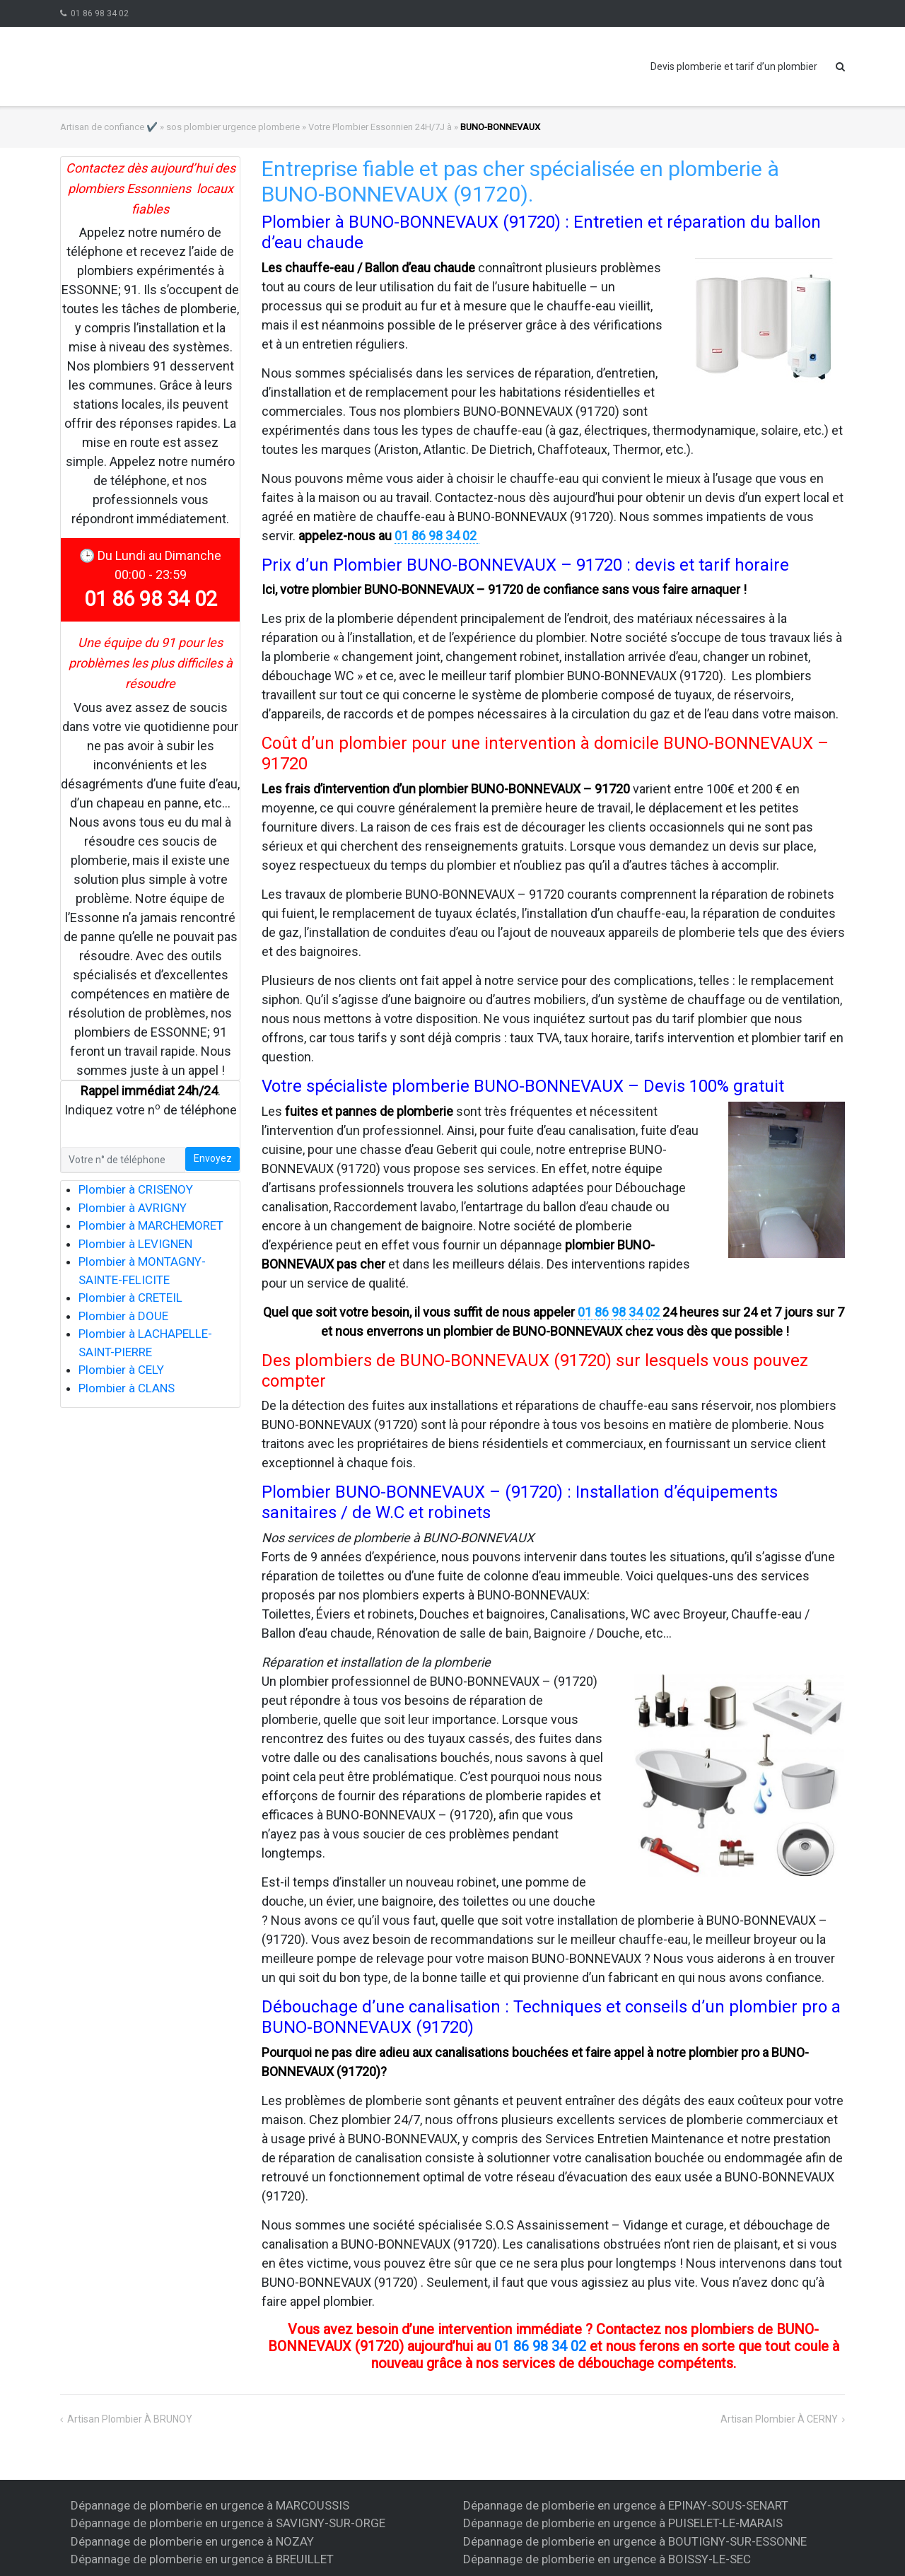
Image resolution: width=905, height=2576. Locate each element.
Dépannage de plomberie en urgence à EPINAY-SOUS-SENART (625, 2505)
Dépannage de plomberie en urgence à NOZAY (192, 2541)
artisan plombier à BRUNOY (129, 2419)
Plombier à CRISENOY (135, 1189)
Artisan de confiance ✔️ (109, 127)
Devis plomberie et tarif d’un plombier (733, 66)
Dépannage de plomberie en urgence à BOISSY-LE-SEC (607, 2559)
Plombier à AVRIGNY (132, 1208)
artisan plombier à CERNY (779, 2419)
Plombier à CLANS (126, 1388)
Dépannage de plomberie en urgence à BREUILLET (202, 2559)
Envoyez (213, 1158)
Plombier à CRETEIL (130, 1297)
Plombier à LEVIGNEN (135, 1244)
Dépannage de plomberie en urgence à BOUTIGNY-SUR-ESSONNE (635, 2541)
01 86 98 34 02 (100, 13)
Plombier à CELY (121, 1370)
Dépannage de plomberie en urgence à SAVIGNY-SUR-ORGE (228, 2523)
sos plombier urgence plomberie (233, 127)
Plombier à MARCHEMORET (150, 1225)
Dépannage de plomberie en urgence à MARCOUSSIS (210, 2505)
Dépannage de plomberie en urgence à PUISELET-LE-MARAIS (623, 2523)
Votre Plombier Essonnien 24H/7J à (380, 127)
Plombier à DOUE (123, 1316)
